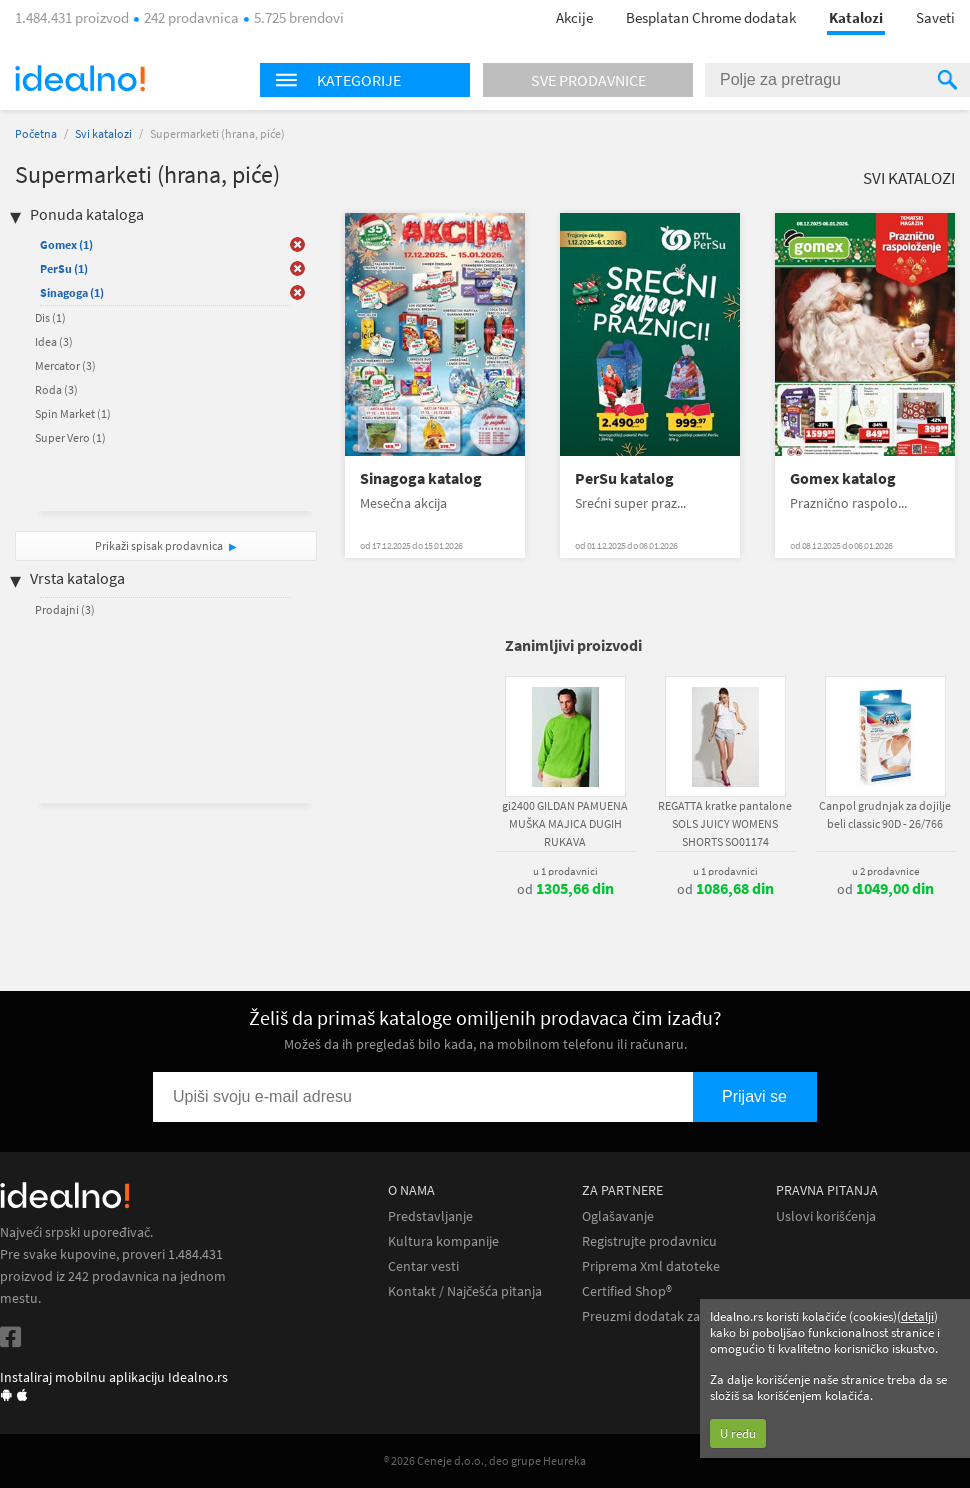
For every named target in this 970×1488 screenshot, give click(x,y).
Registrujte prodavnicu (649, 1241)
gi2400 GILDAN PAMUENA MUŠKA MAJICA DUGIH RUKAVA (565, 823)
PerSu (64, 268)
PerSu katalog (624, 478)
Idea (54, 341)
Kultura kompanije (443, 1241)
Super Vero (70, 437)
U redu (738, 1433)
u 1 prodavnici (565, 871)
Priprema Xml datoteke (651, 1266)
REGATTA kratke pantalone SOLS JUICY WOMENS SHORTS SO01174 (725, 823)
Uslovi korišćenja (826, 1216)
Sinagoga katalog (421, 478)
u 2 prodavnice (885, 871)
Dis (50, 317)
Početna (36, 133)
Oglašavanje (618, 1216)
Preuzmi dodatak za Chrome (666, 1316)
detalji (917, 1316)
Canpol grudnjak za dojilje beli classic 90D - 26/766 (885, 814)
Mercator (65, 365)
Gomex (66, 244)
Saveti (935, 17)
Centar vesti (423, 1266)
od (565, 889)
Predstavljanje (430, 1216)
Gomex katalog (843, 478)
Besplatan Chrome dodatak (711, 17)
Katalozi (856, 17)
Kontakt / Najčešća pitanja (465, 1291)
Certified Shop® (627, 1291)
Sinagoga (72, 292)
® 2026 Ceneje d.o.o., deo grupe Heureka (485, 1460)
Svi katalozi (103, 133)
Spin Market (73, 413)
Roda (56, 389)
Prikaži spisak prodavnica (159, 545)
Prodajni (65, 609)
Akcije (574, 17)
